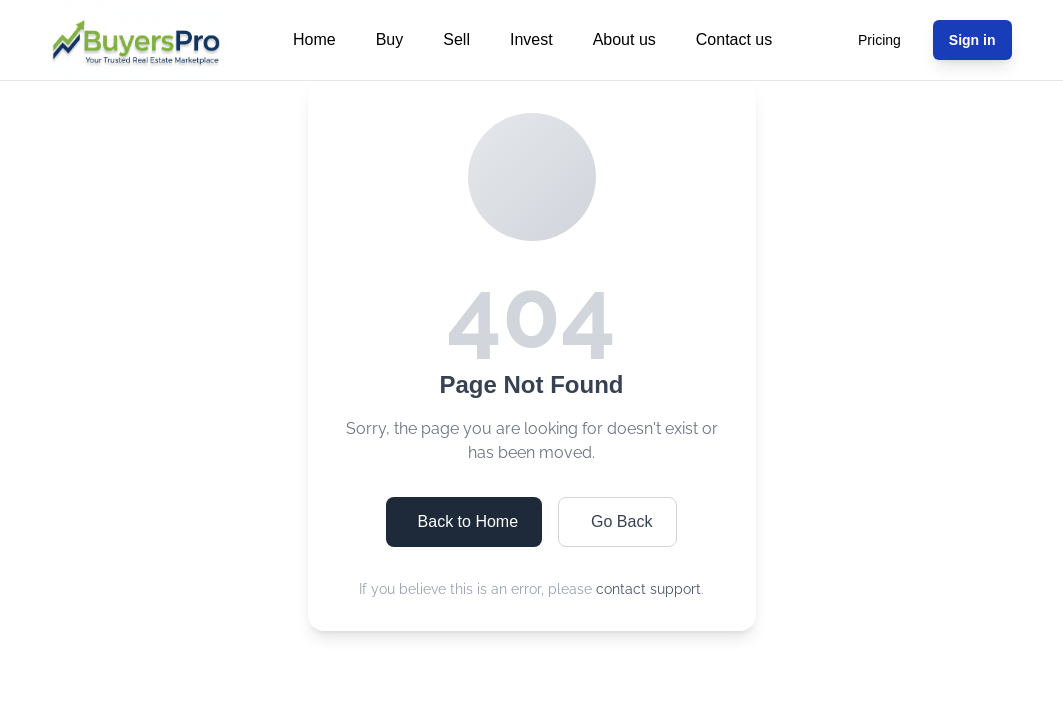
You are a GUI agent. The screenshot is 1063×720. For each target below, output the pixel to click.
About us (624, 39)
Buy (390, 39)
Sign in (972, 40)
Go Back (621, 521)
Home (314, 39)
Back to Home (468, 521)
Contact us (734, 39)
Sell (456, 39)
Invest (531, 39)
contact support (648, 589)
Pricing (879, 40)
